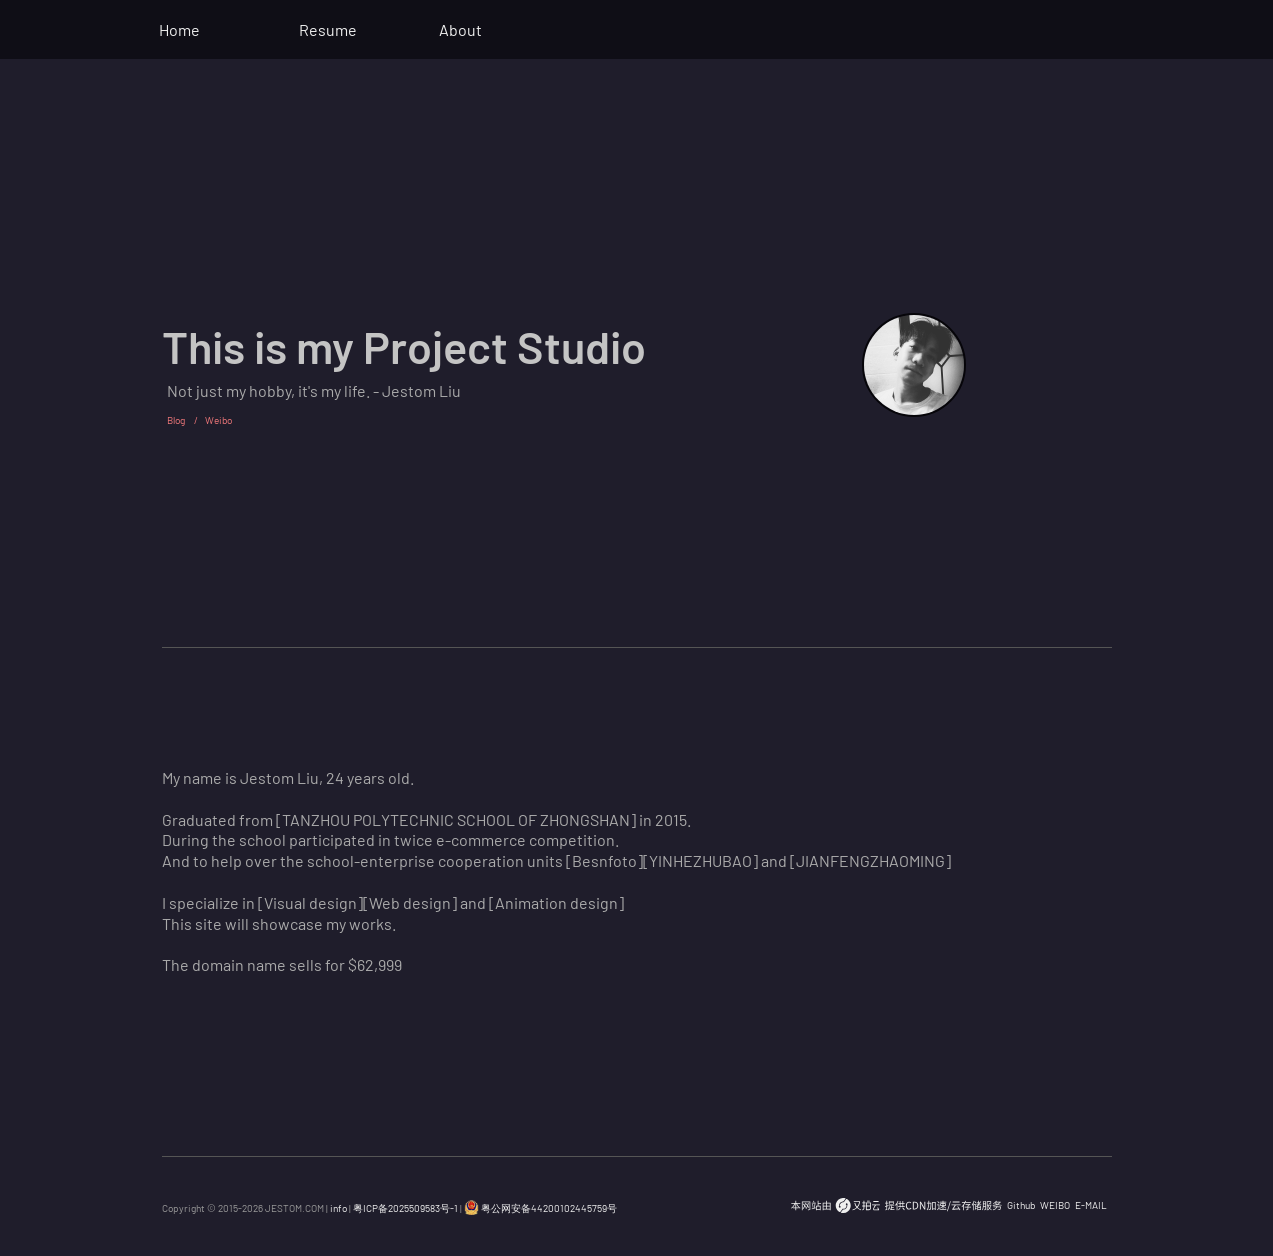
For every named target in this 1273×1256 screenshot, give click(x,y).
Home (179, 29)
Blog (176, 420)
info (338, 1208)
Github (1021, 1205)
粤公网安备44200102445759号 (540, 1208)
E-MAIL (1091, 1205)
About (460, 29)
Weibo (218, 420)
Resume (328, 29)
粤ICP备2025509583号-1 (405, 1208)
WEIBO (1055, 1205)
